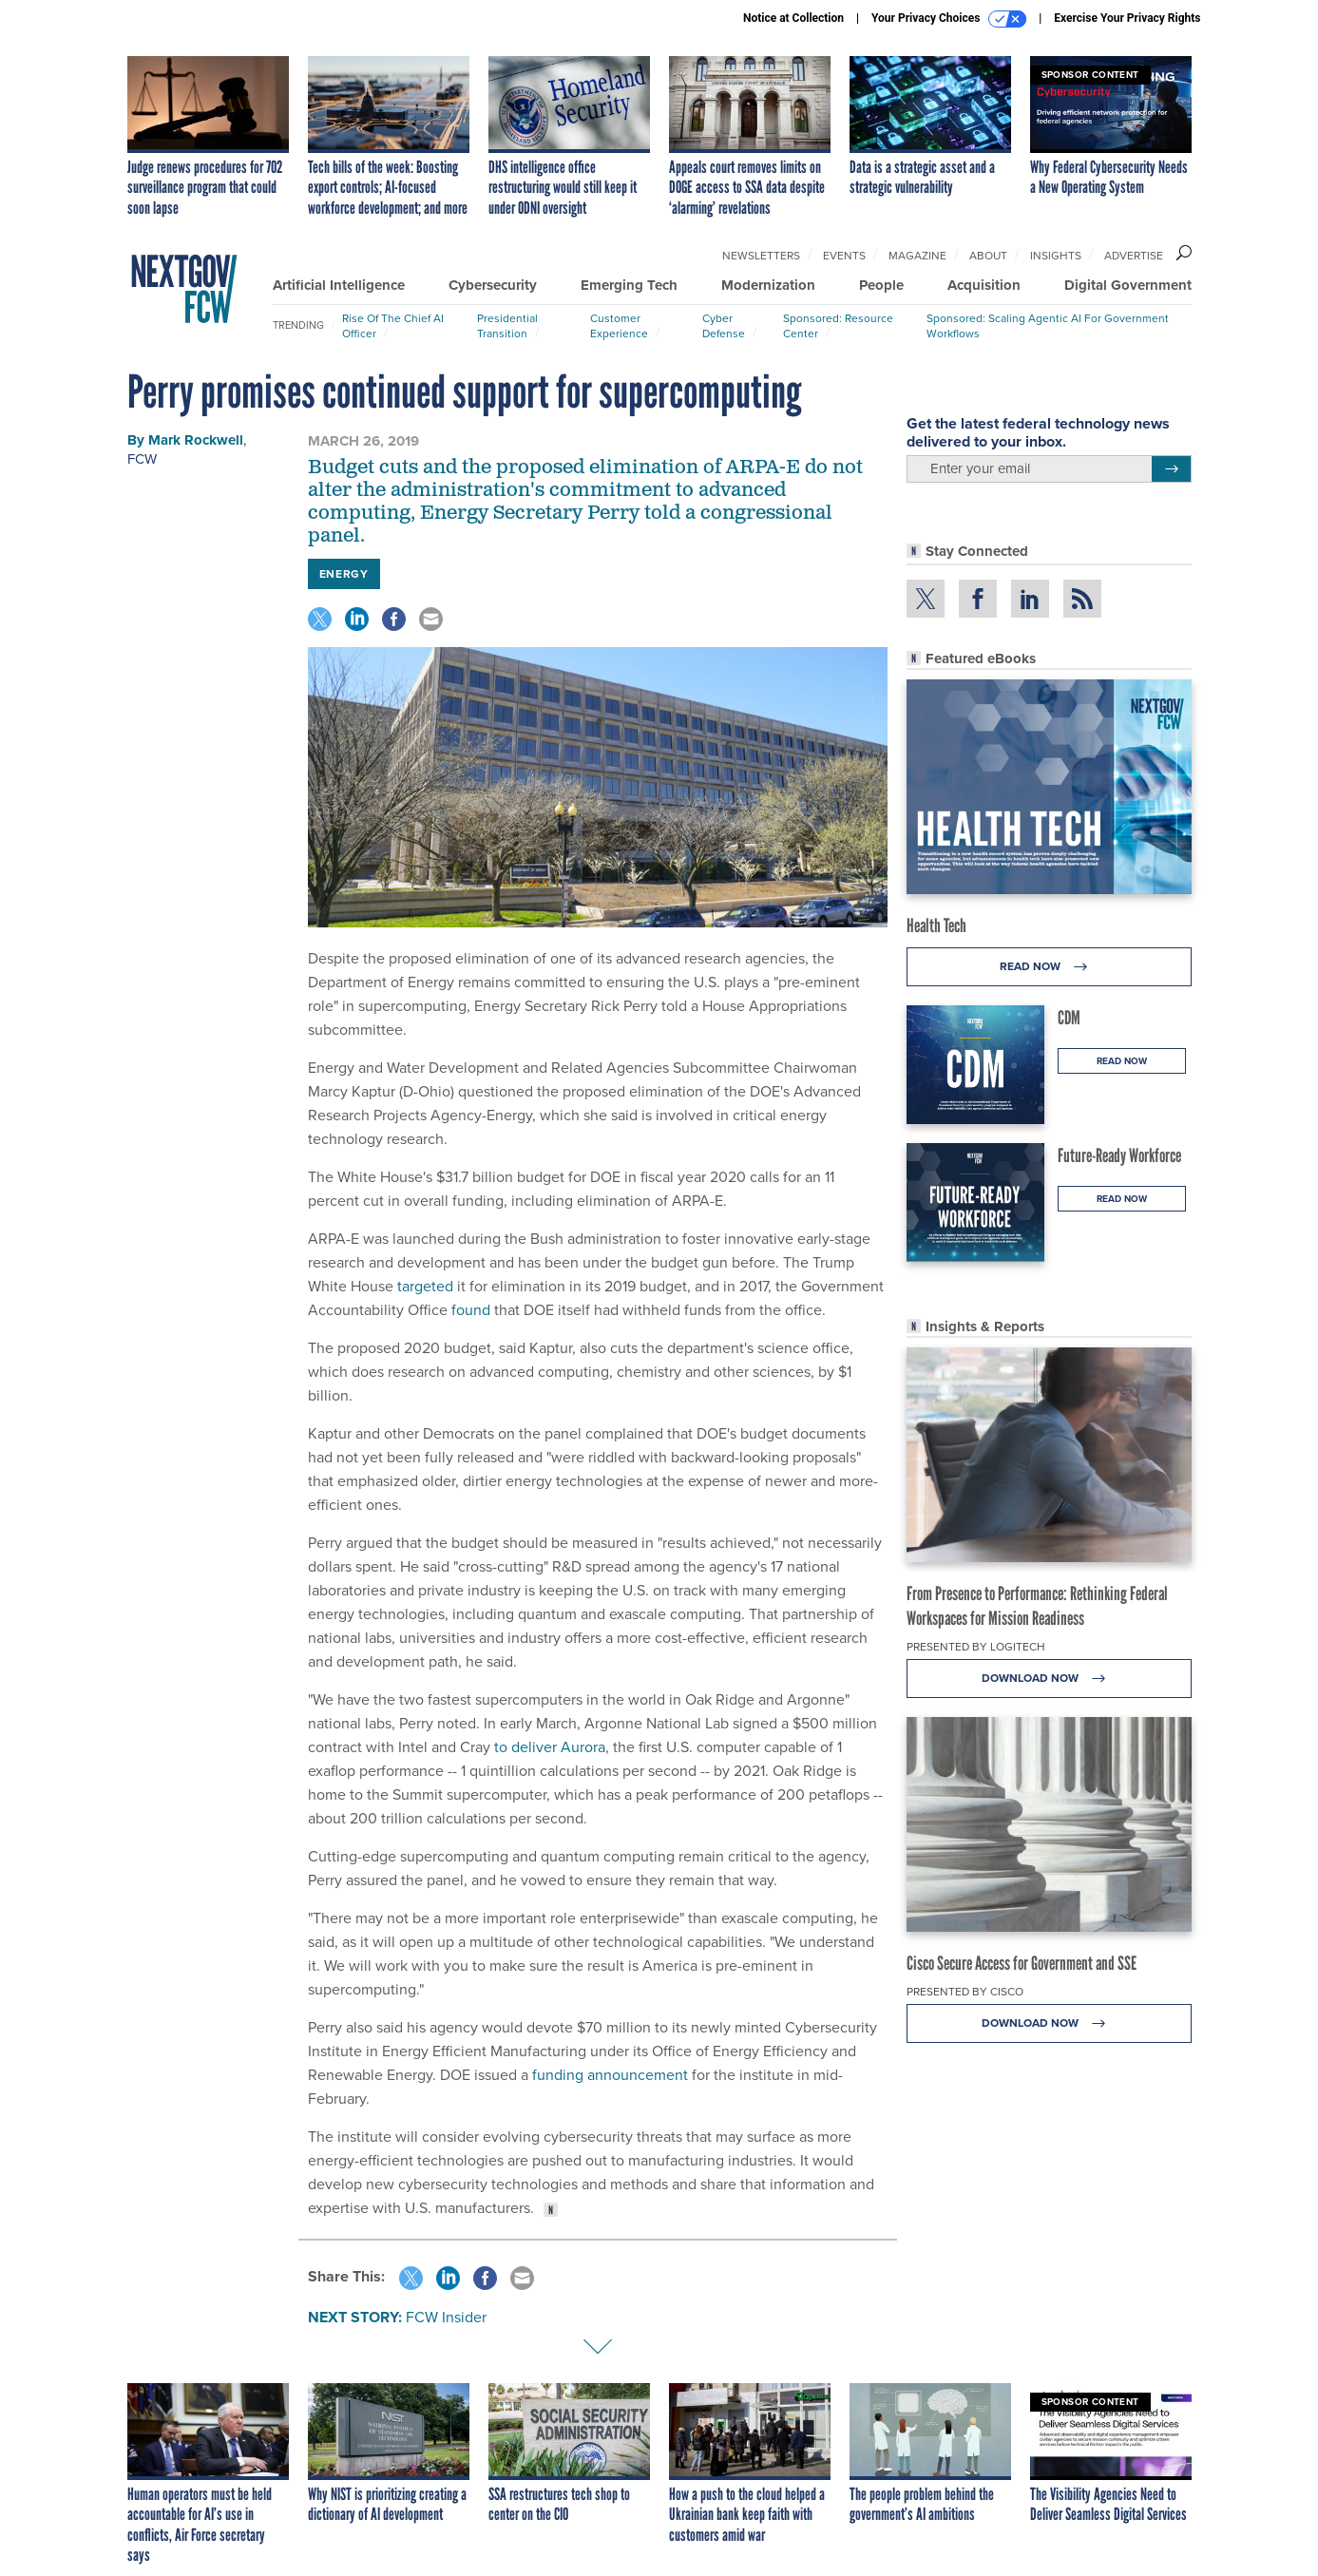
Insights (1055, 255)
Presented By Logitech (976, 1646)
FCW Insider (446, 2317)
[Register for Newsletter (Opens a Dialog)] (1171, 469)
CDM (1069, 1017)
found (470, 1310)
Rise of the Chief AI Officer (393, 326)
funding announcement (610, 2075)
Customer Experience (619, 326)
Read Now (1049, 967)
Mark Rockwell (195, 439)
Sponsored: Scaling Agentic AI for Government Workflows (1047, 326)
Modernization (768, 285)
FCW (142, 458)
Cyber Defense (723, 326)
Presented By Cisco (965, 1991)
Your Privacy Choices (948, 19)
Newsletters (761, 255)
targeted (425, 1286)
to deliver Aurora (549, 1747)
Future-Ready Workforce (1119, 1155)
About (988, 255)
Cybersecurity (493, 285)
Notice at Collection (793, 18)
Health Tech (936, 925)
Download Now (1049, 1679)
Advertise (1133, 255)
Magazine (917, 255)
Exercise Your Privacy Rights (1127, 18)
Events (844, 255)
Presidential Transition (507, 326)
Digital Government (1128, 285)
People (881, 285)
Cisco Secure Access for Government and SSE (1022, 1963)
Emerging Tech (629, 285)
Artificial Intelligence (339, 285)
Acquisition (984, 285)
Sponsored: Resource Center (838, 326)
